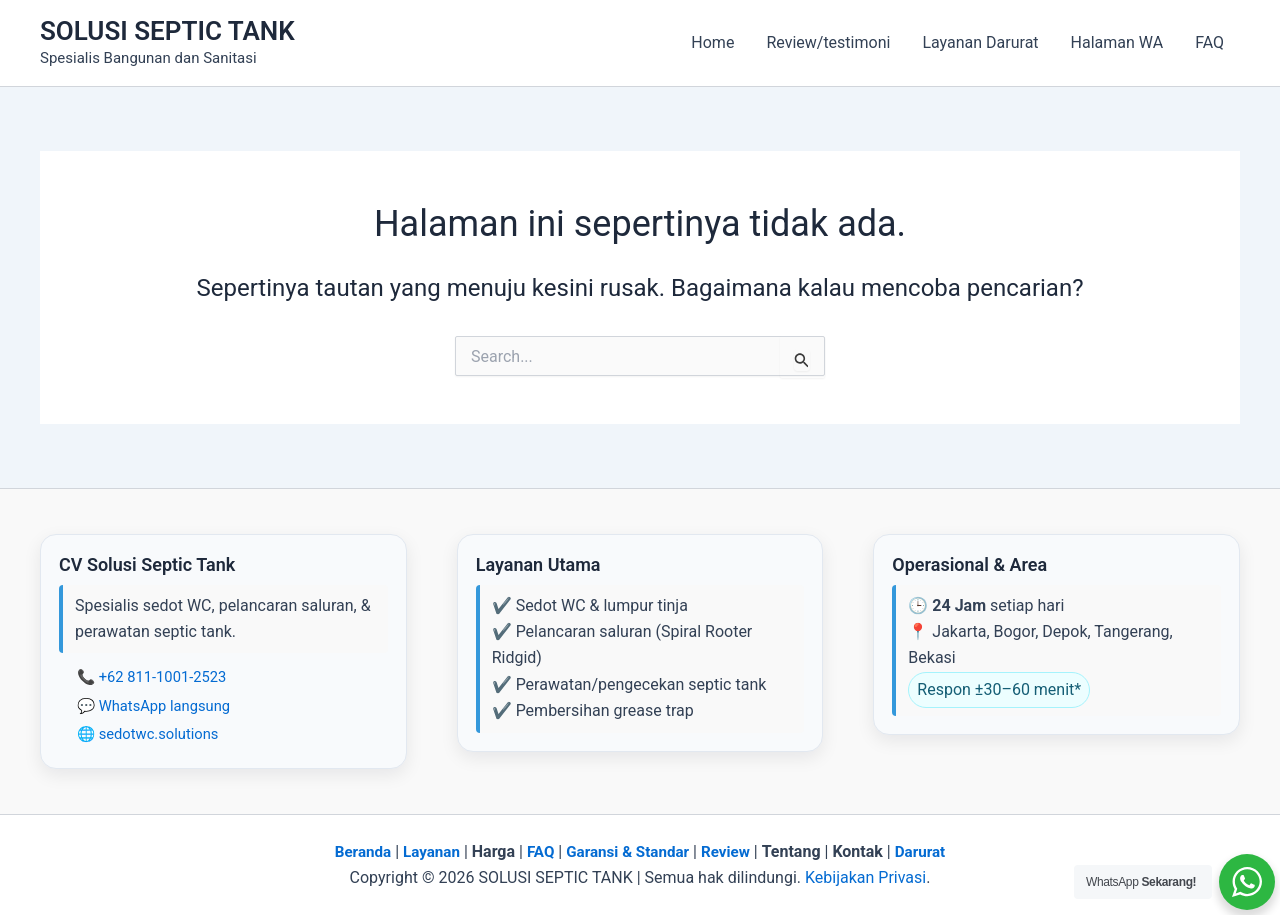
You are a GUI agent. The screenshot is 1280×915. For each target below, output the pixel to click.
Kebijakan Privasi (865, 877)
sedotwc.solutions (159, 734)
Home (712, 42)
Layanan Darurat (980, 42)
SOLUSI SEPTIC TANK (167, 31)
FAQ (1209, 42)
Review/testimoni (828, 42)
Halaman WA (1117, 42)
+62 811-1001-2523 (163, 677)
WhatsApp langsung (164, 706)
